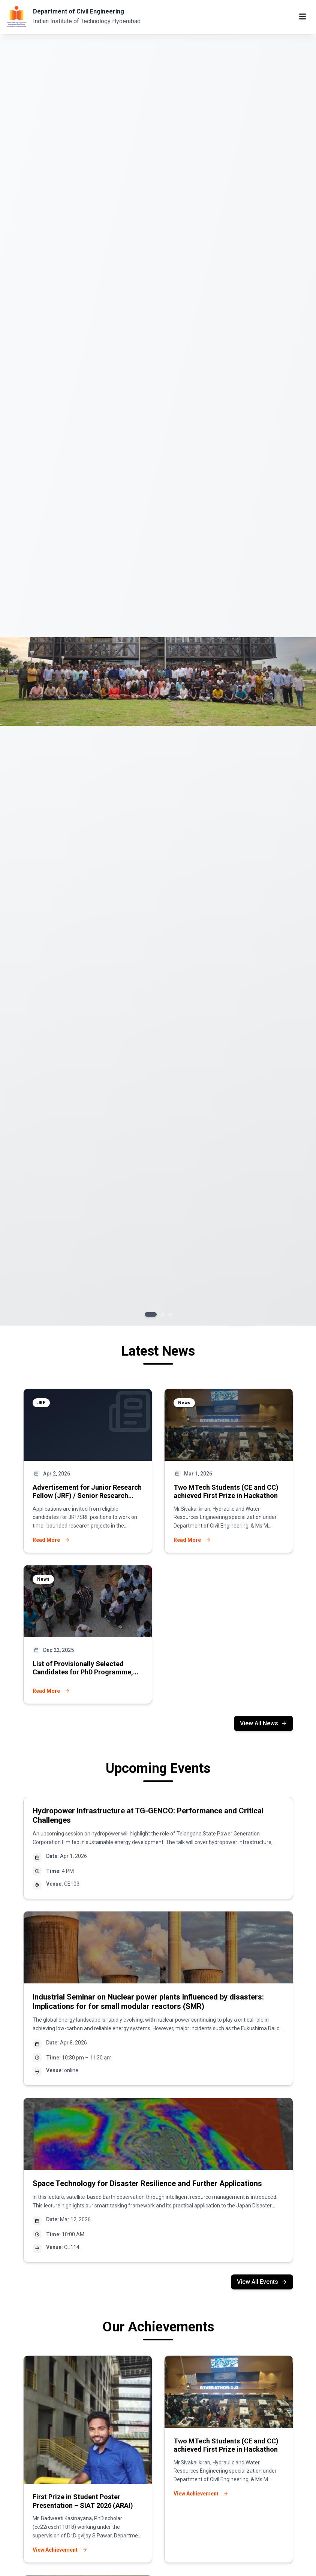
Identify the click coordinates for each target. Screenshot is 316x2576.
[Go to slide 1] (151, 1314)
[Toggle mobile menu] (302, 16)
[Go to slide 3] (170, 1314)
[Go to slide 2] (162, 1314)
